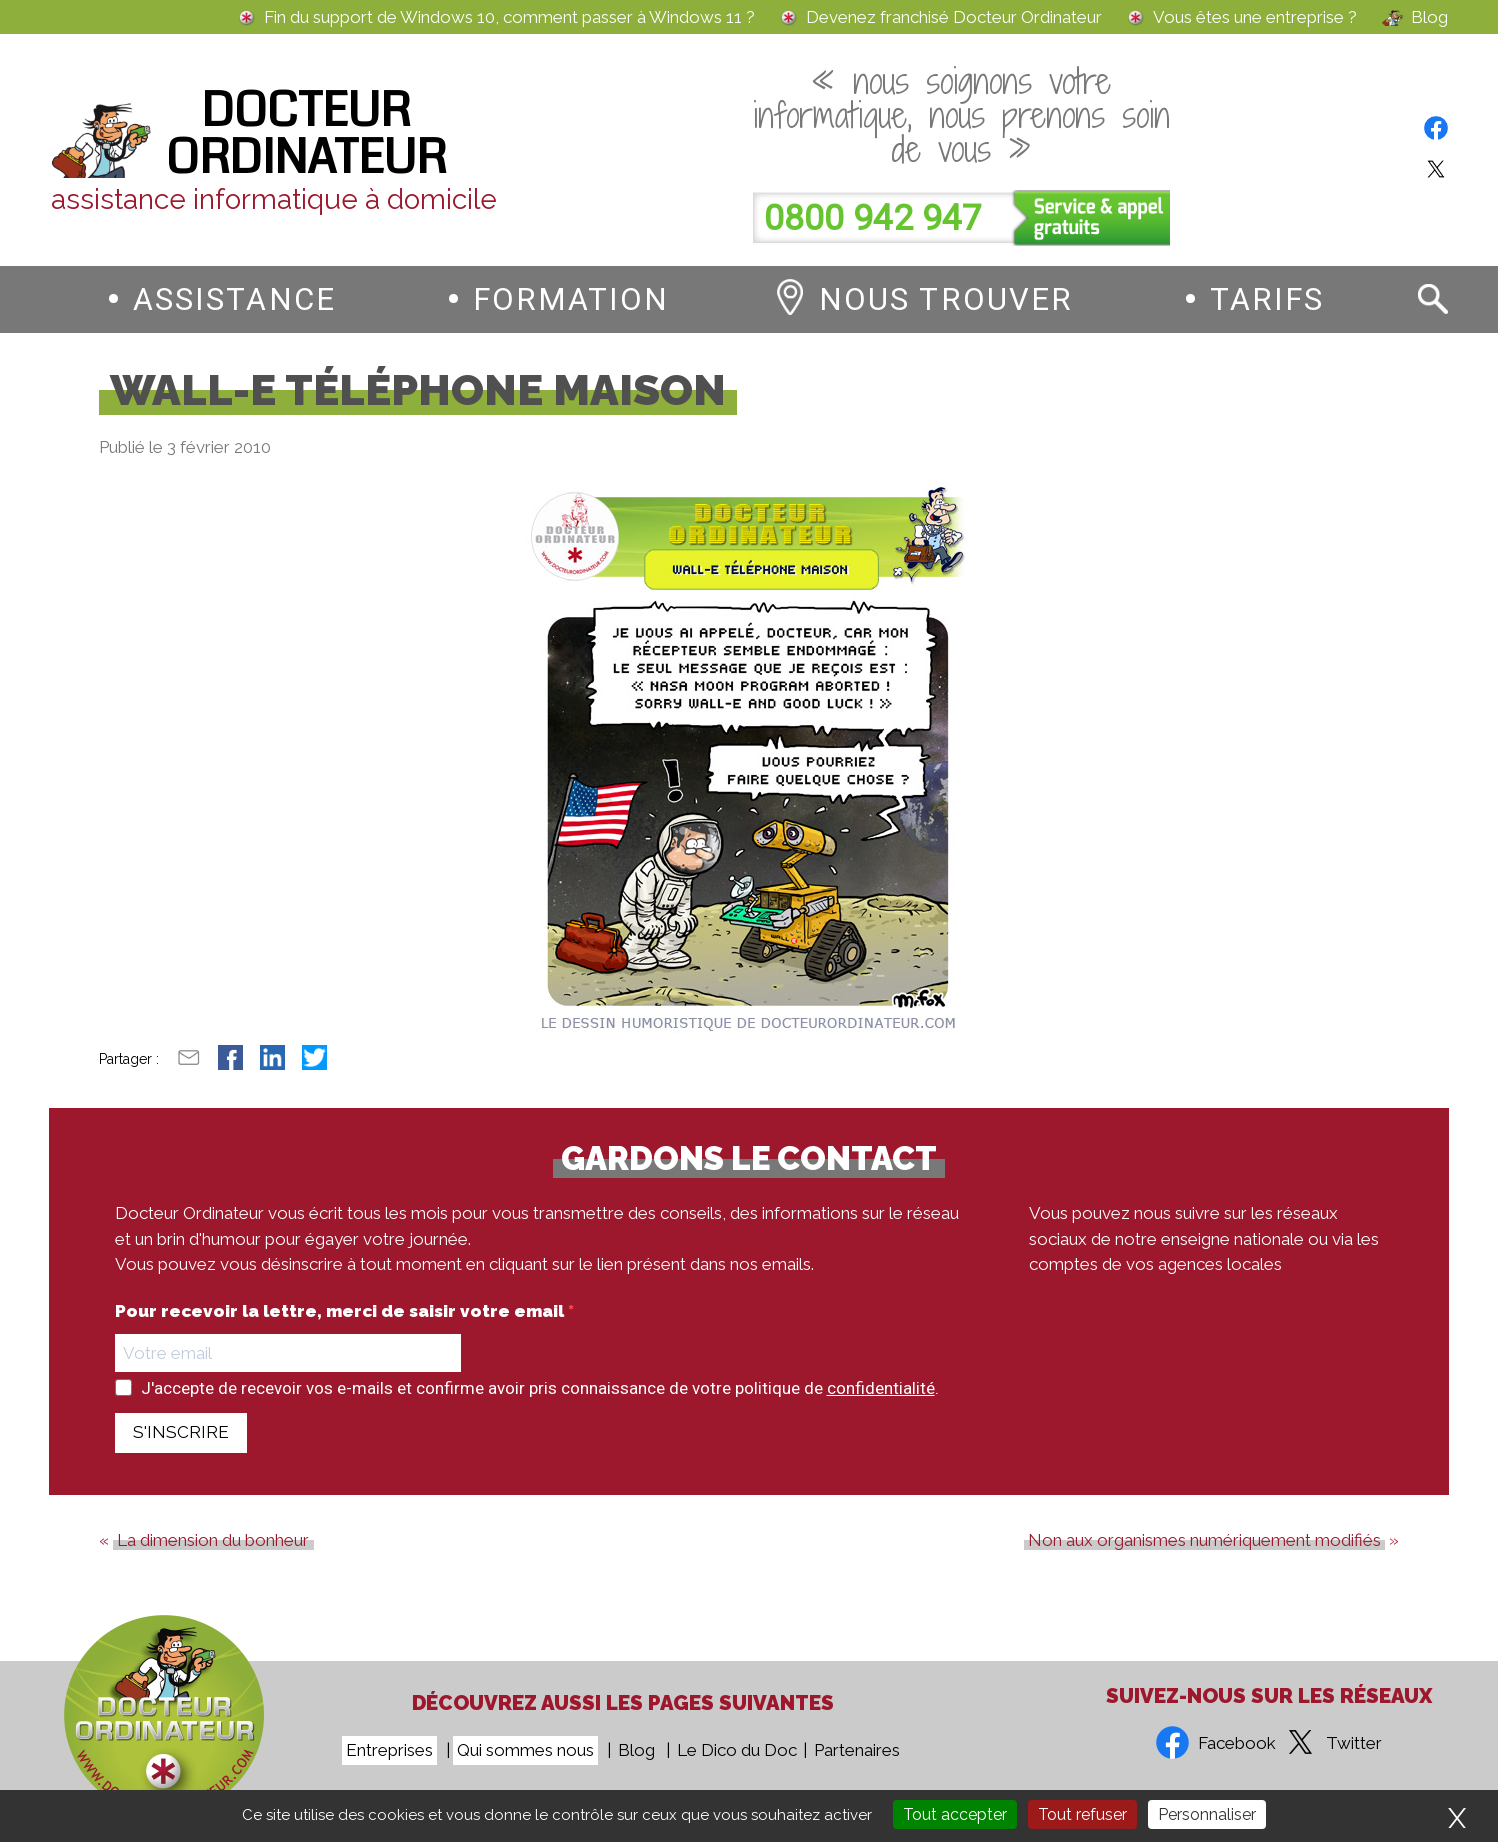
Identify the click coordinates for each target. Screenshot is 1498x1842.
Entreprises (389, 1750)
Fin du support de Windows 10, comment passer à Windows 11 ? (509, 17)
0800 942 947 (873, 218)
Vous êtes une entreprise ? (1255, 17)
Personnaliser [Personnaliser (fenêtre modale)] (1207, 1814)
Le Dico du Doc (737, 1750)
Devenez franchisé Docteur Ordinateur (954, 17)
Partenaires (857, 1750)
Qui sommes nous (525, 1750)
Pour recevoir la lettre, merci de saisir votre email (341, 1311)
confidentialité (881, 1388)
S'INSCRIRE (181, 1432)
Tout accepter (955, 1814)
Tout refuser (1082, 1814)
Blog (1429, 17)
